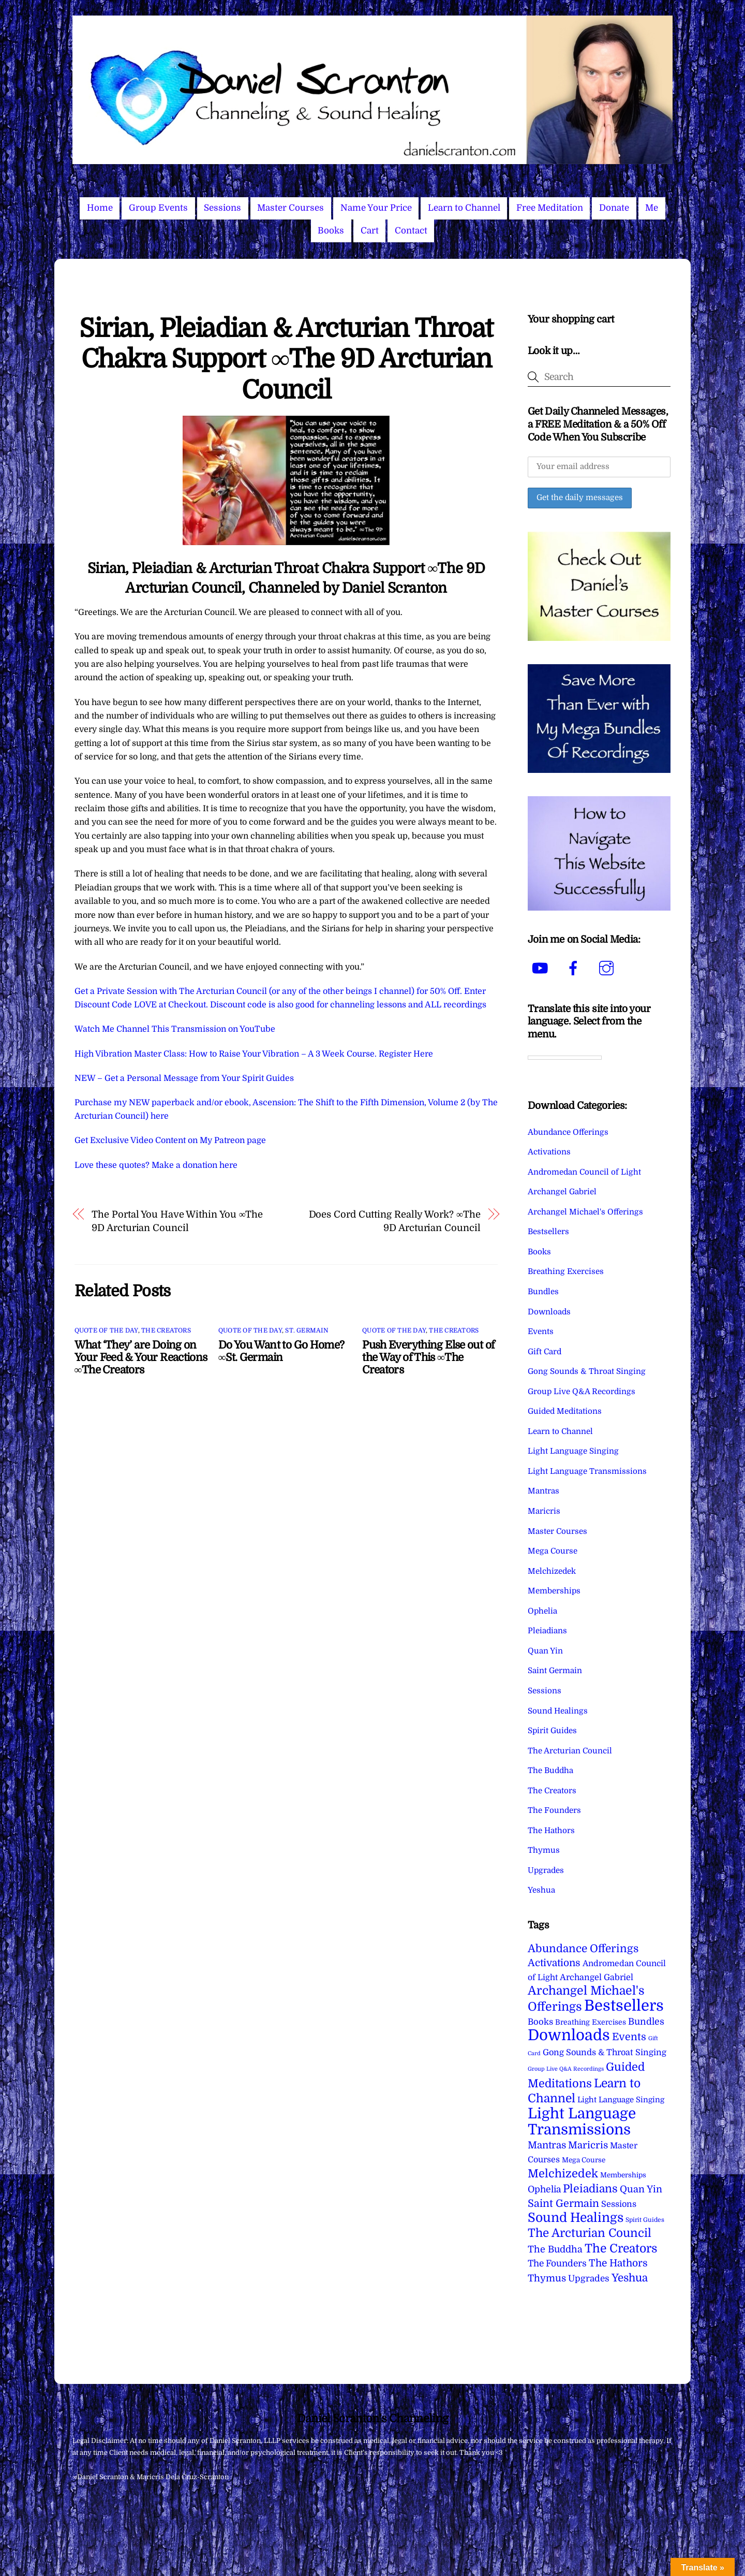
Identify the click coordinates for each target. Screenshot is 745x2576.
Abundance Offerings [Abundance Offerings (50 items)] (583, 1948)
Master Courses (290, 208)
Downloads (549, 1311)
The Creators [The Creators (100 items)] (621, 2248)
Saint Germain (555, 1670)
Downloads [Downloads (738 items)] (569, 2035)
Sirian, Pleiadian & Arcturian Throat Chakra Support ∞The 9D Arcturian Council (286, 359)
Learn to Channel (464, 208)
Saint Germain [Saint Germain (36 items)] (563, 2203)
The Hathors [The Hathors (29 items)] (618, 2263)
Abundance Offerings (568, 1132)
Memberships (554, 1591)
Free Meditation (549, 208)
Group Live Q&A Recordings (581, 1391)
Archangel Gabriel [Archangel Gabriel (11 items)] (596, 1977)
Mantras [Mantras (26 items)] (547, 2145)
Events (541, 1331)
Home (100, 208)
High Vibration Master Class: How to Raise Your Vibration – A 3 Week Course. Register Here (253, 1054)
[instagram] (608, 968)
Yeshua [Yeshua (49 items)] (630, 2278)
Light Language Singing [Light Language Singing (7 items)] (620, 2100)
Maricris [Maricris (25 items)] (588, 2145)
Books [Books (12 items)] (540, 2022)
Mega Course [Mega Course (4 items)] (583, 2160)
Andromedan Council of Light (584, 1172)
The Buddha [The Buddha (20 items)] (555, 2249)
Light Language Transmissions (587, 1471)
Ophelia (542, 1611)
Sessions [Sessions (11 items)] (618, 2204)
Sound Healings (558, 1711)
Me (651, 208)
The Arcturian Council (570, 1750)
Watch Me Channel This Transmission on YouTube (174, 1029)
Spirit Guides (552, 1730)
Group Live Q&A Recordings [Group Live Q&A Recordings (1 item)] (566, 2069)
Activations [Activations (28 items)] (554, 1963)
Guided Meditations (565, 1411)
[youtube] (542, 968)
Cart (370, 231)
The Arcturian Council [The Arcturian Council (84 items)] (589, 2233)
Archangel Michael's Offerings (585, 1212)
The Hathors (551, 1830)
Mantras (543, 1491)
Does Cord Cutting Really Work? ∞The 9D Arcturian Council (395, 1221)
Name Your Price (376, 208)
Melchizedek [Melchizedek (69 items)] (563, 2173)
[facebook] (575, 968)
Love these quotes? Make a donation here (155, 1165)
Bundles (543, 1291)
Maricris (544, 1511)
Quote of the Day (106, 1330)
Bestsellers (548, 1231)
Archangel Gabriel (562, 1191)
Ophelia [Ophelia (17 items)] (544, 2189)
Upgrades (546, 1870)
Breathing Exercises (566, 1271)
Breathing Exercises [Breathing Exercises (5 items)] (590, 2022)
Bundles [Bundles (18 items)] (646, 2021)
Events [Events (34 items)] (629, 2037)
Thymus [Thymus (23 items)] (547, 2278)
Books (331, 231)
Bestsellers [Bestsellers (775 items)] (624, 2005)
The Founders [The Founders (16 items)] (557, 2263)
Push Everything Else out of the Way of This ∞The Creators (428, 1357)
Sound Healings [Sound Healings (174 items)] (575, 2218)
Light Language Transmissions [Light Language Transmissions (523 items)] (582, 2121)
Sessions (222, 208)
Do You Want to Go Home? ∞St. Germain (281, 1351)
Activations (549, 1152)
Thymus (544, 1850)
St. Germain (307, 1330)
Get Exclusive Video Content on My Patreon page (170, 1140)
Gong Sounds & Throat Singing (587, 1371)
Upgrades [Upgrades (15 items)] (588, 2279)
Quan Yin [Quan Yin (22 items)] (641, 2189)
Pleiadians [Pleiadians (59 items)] (590, 2189)
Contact (411, 231)
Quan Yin (545, 1651)
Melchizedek (552, 1571)
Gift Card (544, 1351)
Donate (614, 208)
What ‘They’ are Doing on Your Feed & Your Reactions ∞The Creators (140, 1357)
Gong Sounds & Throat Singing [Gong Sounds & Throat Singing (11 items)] (604, 2052)
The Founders (554, 1810)
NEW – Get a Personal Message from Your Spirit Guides (184, 1078)
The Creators (166, 1330)
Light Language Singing (573, 1451)
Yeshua (541, 1890)
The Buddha (550, 1770)
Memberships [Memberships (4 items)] (623, 2175)
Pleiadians (547, 1630)
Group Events (158, 208)
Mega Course (552, 1551)
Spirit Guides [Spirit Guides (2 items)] (644, 2219)
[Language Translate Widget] (565, 1058)
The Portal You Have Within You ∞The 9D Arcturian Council (177, 1221)
